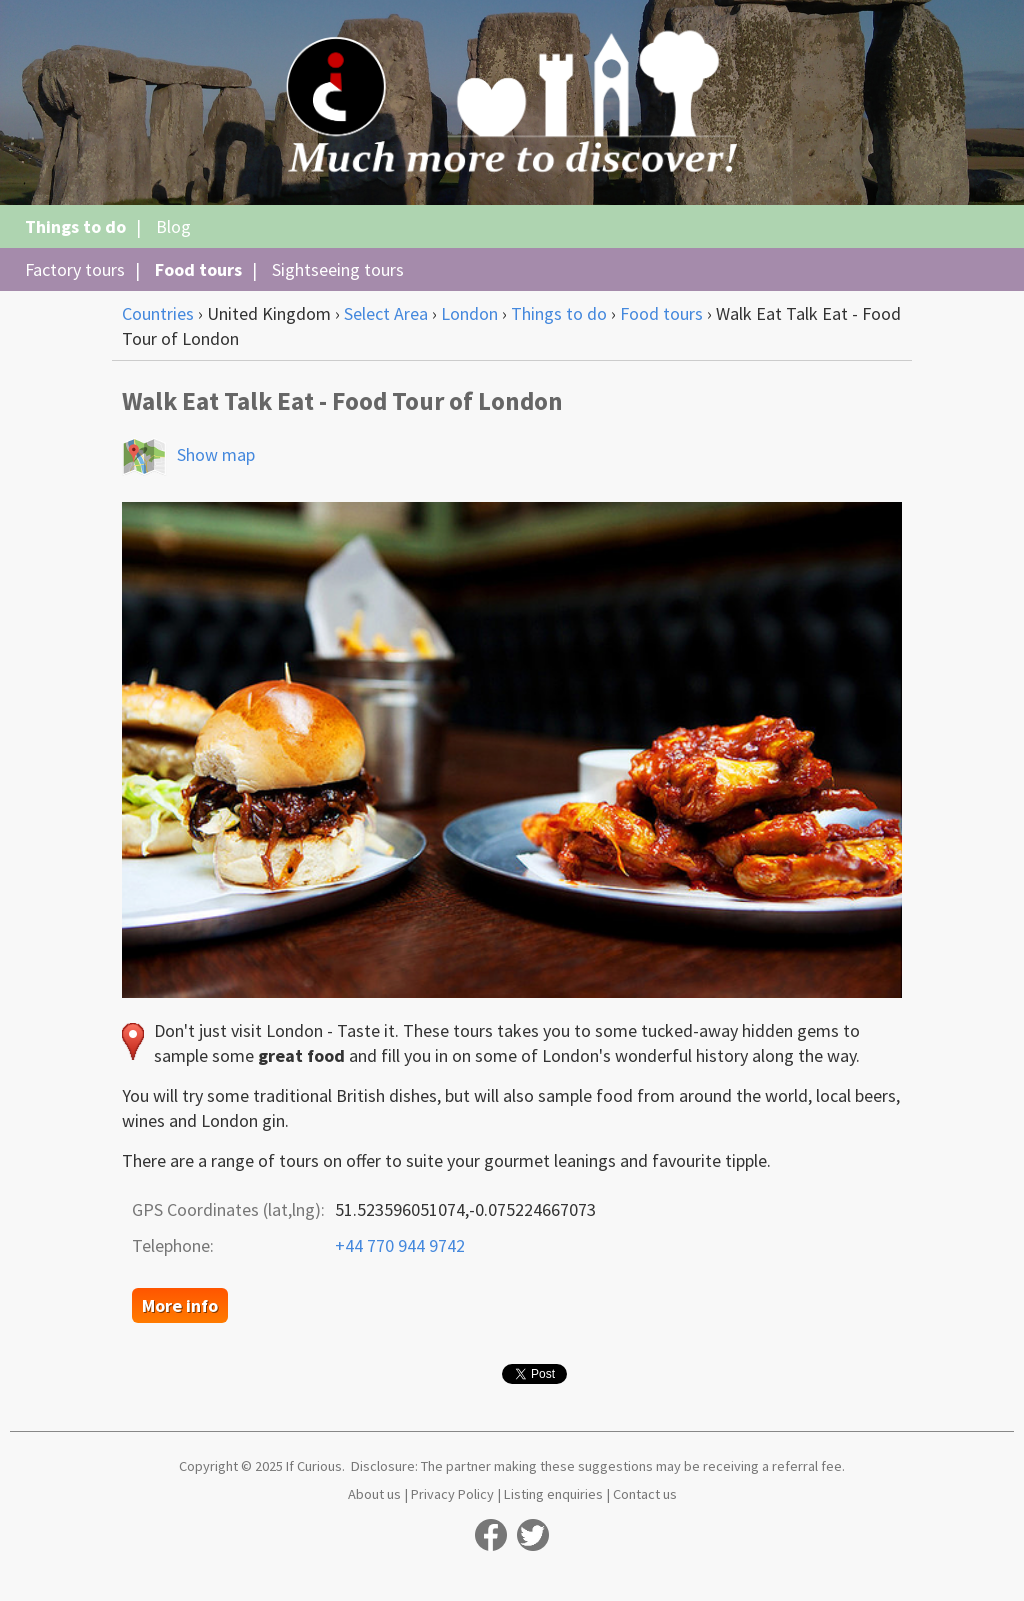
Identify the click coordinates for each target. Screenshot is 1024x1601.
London (469, 313)
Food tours (198, 269)
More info (180, 1305)
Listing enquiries (553, 1494)
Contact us (645, 1494)
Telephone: (173, 1245)
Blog (173, 226)
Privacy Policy (452, 1494)
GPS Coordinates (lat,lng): (228, 1209)
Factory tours (75, 269)
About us (374, 1494)
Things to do (75, 226)
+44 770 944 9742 (400, 1245)
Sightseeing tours (338, 269)
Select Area (386, 313)
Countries (158, 313)
